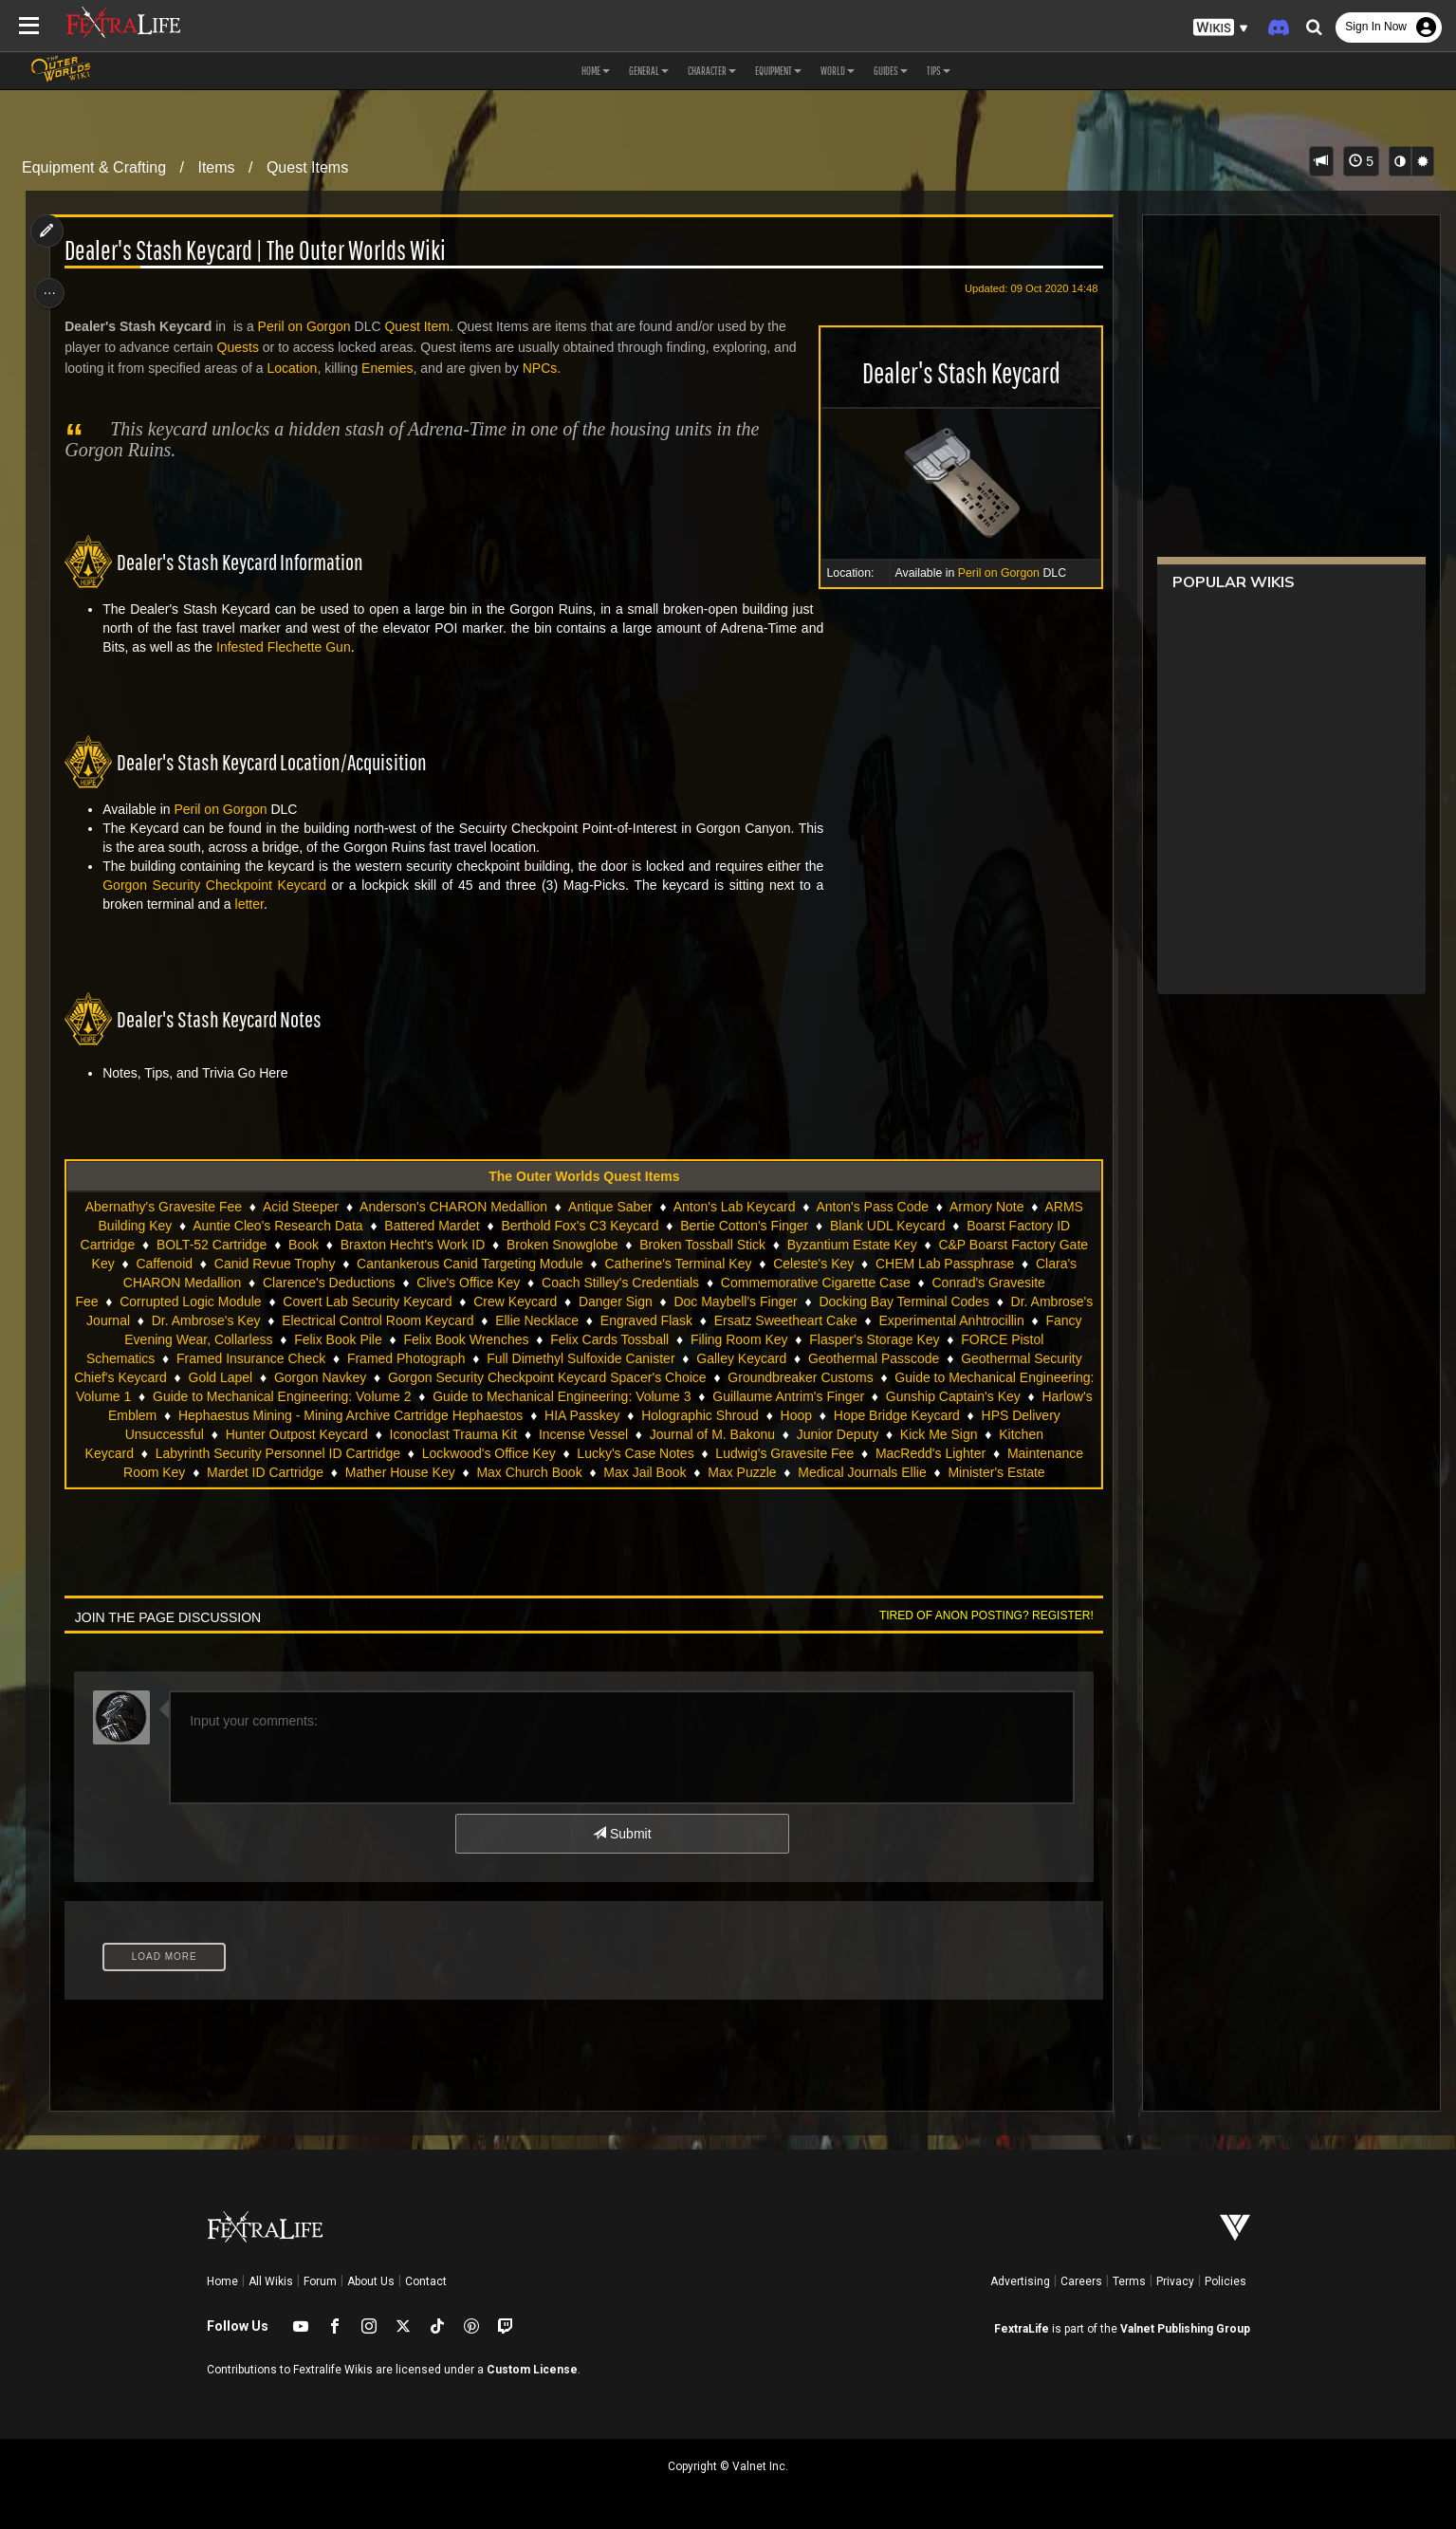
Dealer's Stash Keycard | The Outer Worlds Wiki (261, 251)
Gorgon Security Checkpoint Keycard (220, 885)
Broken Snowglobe (561, 1244)
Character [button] (712, 71)
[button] (1220, 28)
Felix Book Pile (419, 1339)
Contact (426, 2281)
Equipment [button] (778, 71)
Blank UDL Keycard (887, 1225)
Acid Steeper (300, 1206)
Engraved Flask (741, 1320)
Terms (1129, 2281)
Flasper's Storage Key (955, 1339)
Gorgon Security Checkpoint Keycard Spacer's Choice (611, 1377)
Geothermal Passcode (917, 1358)
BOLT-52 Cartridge (211, 1244)
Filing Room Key (820, 1339)
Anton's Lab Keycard (734, 1206)
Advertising (1020, 2281)
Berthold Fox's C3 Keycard (579, 1225)
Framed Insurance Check (293, 1358)
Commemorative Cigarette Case (815, 1282)
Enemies (392, 368)
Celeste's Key (812, 1263)
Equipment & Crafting (94, 167)
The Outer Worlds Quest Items (583, 1176)
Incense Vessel (608, 1434)
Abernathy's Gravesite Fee (162, 1206)
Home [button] (595, 71)
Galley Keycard (785, 1358)
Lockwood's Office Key (488, 1453)
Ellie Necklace (631, 1320)
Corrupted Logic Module (222, 1301)
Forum (320, 2281)
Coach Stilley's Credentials (619, 1282)
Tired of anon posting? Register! (979, 1615)
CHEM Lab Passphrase (944, 1263)
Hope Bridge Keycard (971, 1415)
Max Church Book (528, 1472)
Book (302, 1244)
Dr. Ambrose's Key (301, 1320)
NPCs (545, 368)
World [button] (837, 71)
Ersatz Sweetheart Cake (880, 1320)
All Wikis (271, 2281)
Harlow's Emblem (179, 1415)
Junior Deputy (862, 1434)
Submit (621, 1833)
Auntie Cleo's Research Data (276, 1225)
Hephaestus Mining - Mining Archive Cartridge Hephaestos (424, 1415)
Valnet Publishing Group (1185, 2328)
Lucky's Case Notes (635, 1453)
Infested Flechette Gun (289, 647)
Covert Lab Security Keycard (399, 1301)
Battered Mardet (430, 1225)
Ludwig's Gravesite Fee (784, 1453)
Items (215, 167)
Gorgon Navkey (385, 1377)
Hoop (870, 1415)
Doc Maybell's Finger (767, 1301)
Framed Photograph (449, 1358)
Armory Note (986, 1206)
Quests (243, 347)
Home (222, 2281)
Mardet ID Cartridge (264, 1472)
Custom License (532, 2369)
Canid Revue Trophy (274, 1263)
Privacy (1175, 2281)
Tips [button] (938, 71)
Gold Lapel (284, 1377)
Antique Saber (609, 1206)
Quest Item (422, 326)
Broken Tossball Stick (701, 1244)
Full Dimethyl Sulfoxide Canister (624, 1358)
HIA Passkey (655, 1415)
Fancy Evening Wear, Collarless (259, 1339)
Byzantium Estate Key (851, 1244)
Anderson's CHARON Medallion (452, 1206)
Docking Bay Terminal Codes (936, 1301)
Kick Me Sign (964, 1434)
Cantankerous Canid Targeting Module (469, 1263)
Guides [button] (891, 71)
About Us (371, 2281)
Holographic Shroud (775, 1415)
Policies (1225, 2281)
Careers (1081, 2281)
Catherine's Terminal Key (677, 1263)
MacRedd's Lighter (930, 1453)
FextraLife (1021, 2328)
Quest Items (307, 167)
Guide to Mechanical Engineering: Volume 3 (650, 1396)
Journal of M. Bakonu (737, 1434)
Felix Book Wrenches (546, 1339)
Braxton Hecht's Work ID (412, 1244)
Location (297, 368)
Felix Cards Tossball (690, 1339)
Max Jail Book (644, 1472)
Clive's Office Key (467, 1282)
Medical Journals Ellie (861, 1472)
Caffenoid (164, 1263)
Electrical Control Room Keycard (472, 1320)
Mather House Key (399, 1472)
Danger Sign (647, 1301)
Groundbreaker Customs (864, 1377)
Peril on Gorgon (991, 573)
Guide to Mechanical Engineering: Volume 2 (369, 1396)
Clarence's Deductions (328, 1282)
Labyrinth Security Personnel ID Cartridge (277, 1453)
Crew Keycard (547, 1301)
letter (254, 904)
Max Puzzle (741, 1472)
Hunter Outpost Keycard (321, 1434)
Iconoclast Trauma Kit (479, 1434)
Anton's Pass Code (872, 1206)
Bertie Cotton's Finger (743, 1225)
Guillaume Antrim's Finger (876, 1396)
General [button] (649, 71)
